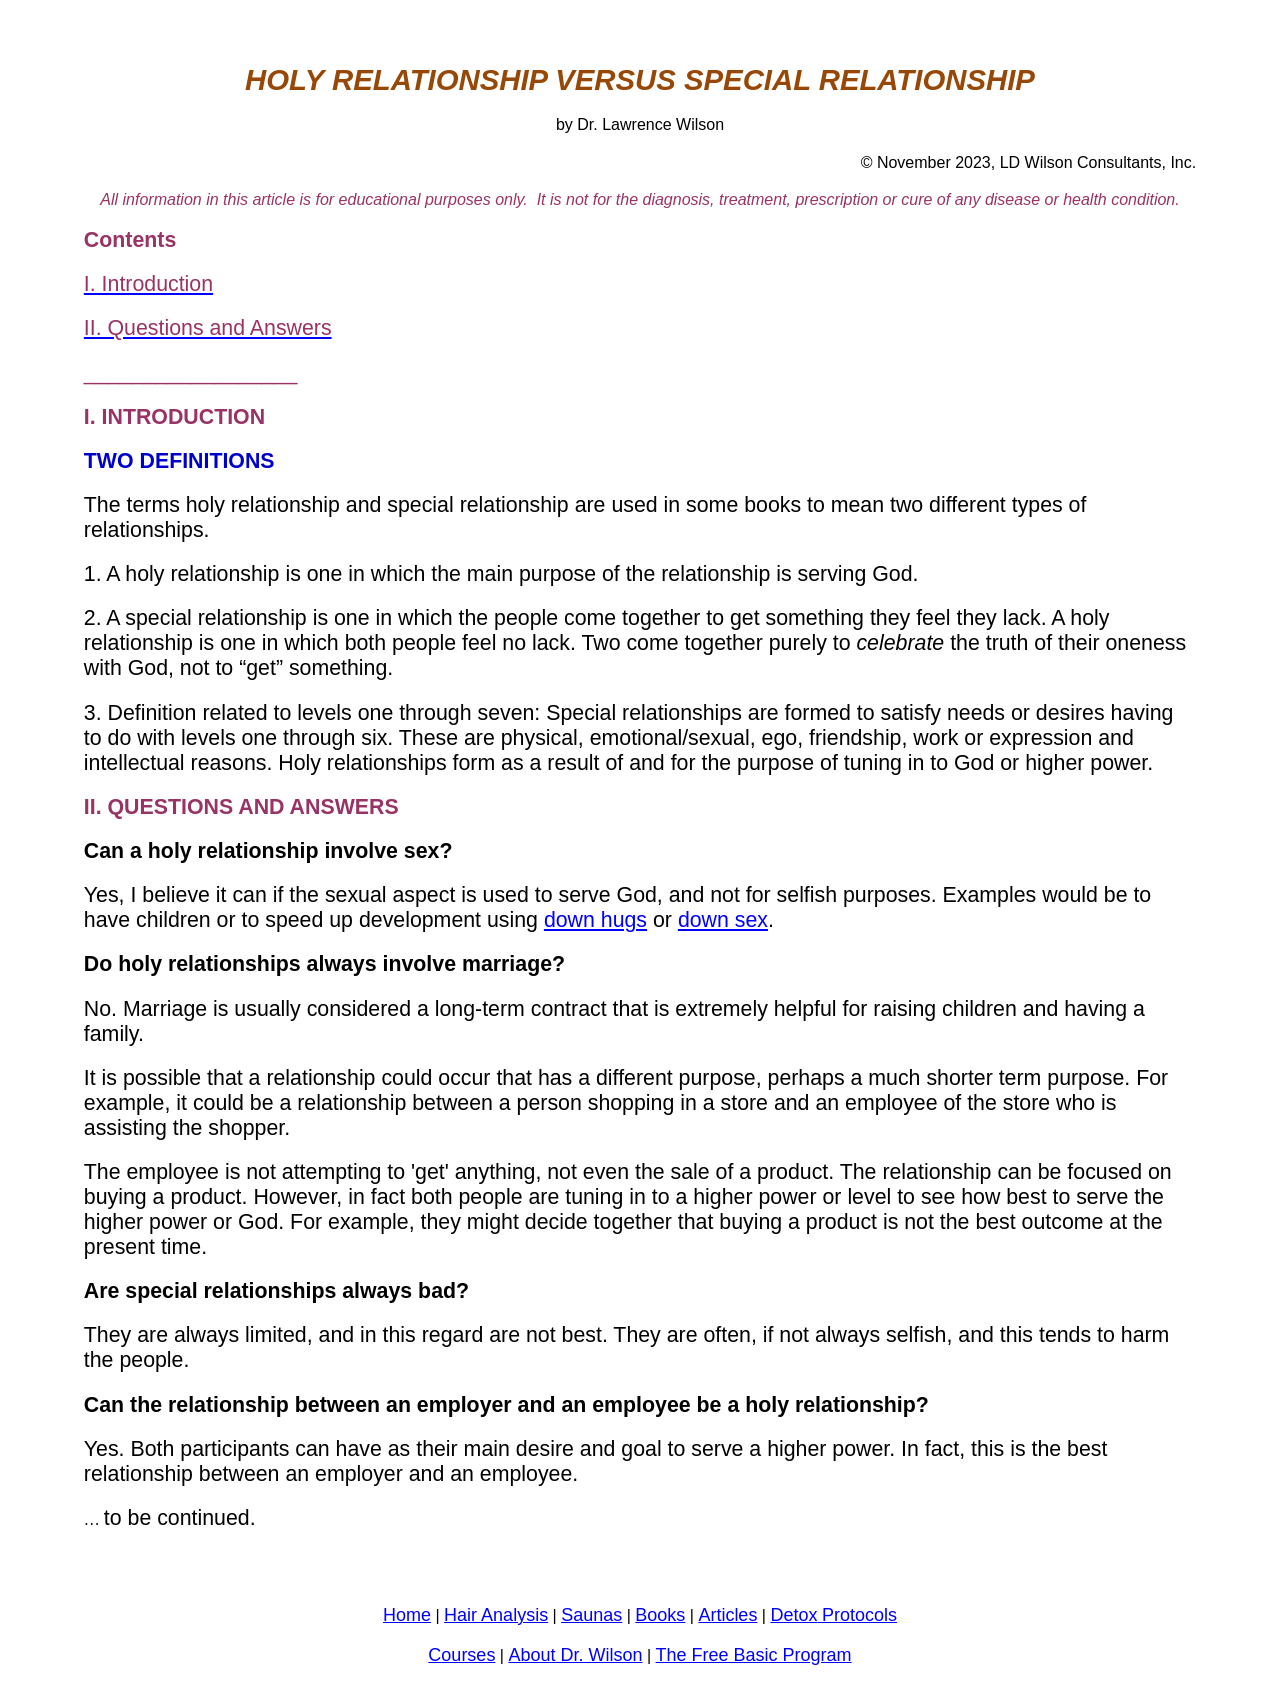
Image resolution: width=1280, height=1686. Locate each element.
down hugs (595, 920)
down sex (723, 920)
